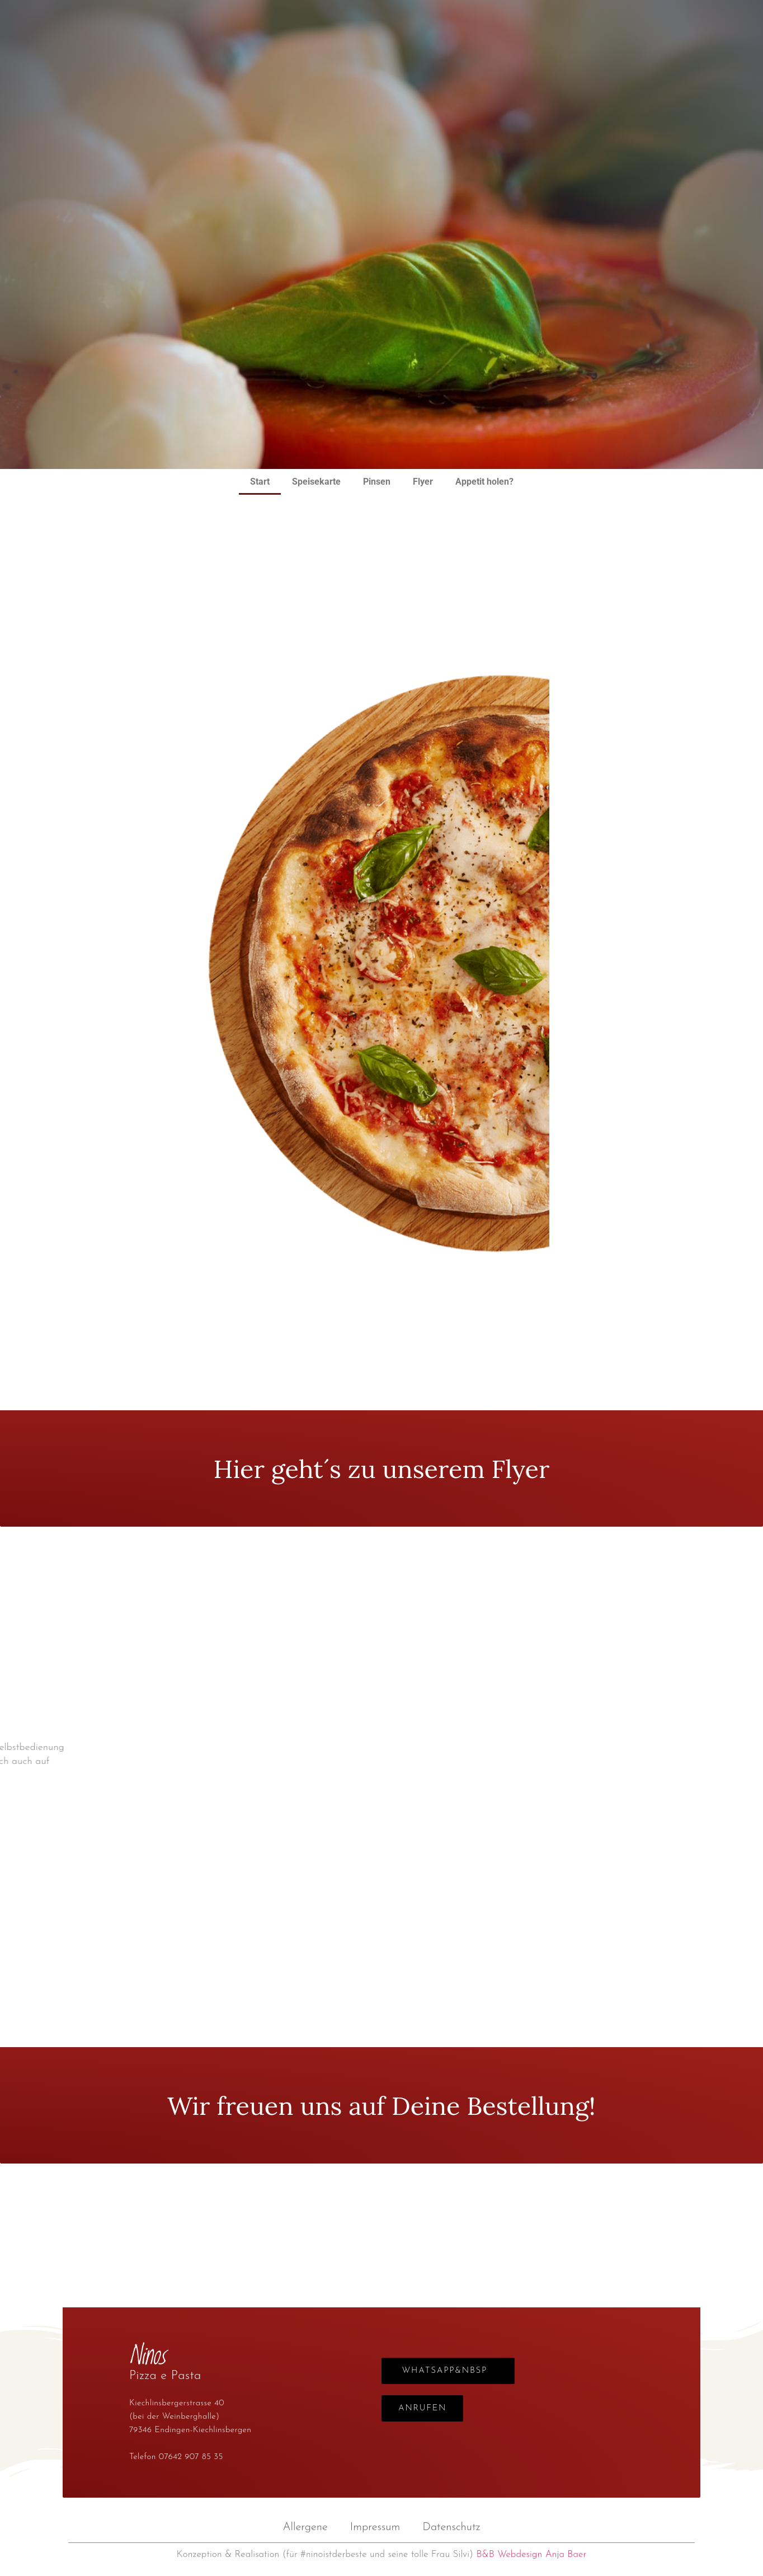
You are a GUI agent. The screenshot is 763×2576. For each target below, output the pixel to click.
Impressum (375, 2527)
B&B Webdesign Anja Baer (531, 2554)
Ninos (381, 103)
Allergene (304, 2527)
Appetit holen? (484, 481)
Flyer (423, 481)
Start (260, 481)
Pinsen (376, 481)
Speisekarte (316, 481)
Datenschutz (451, 2527)
